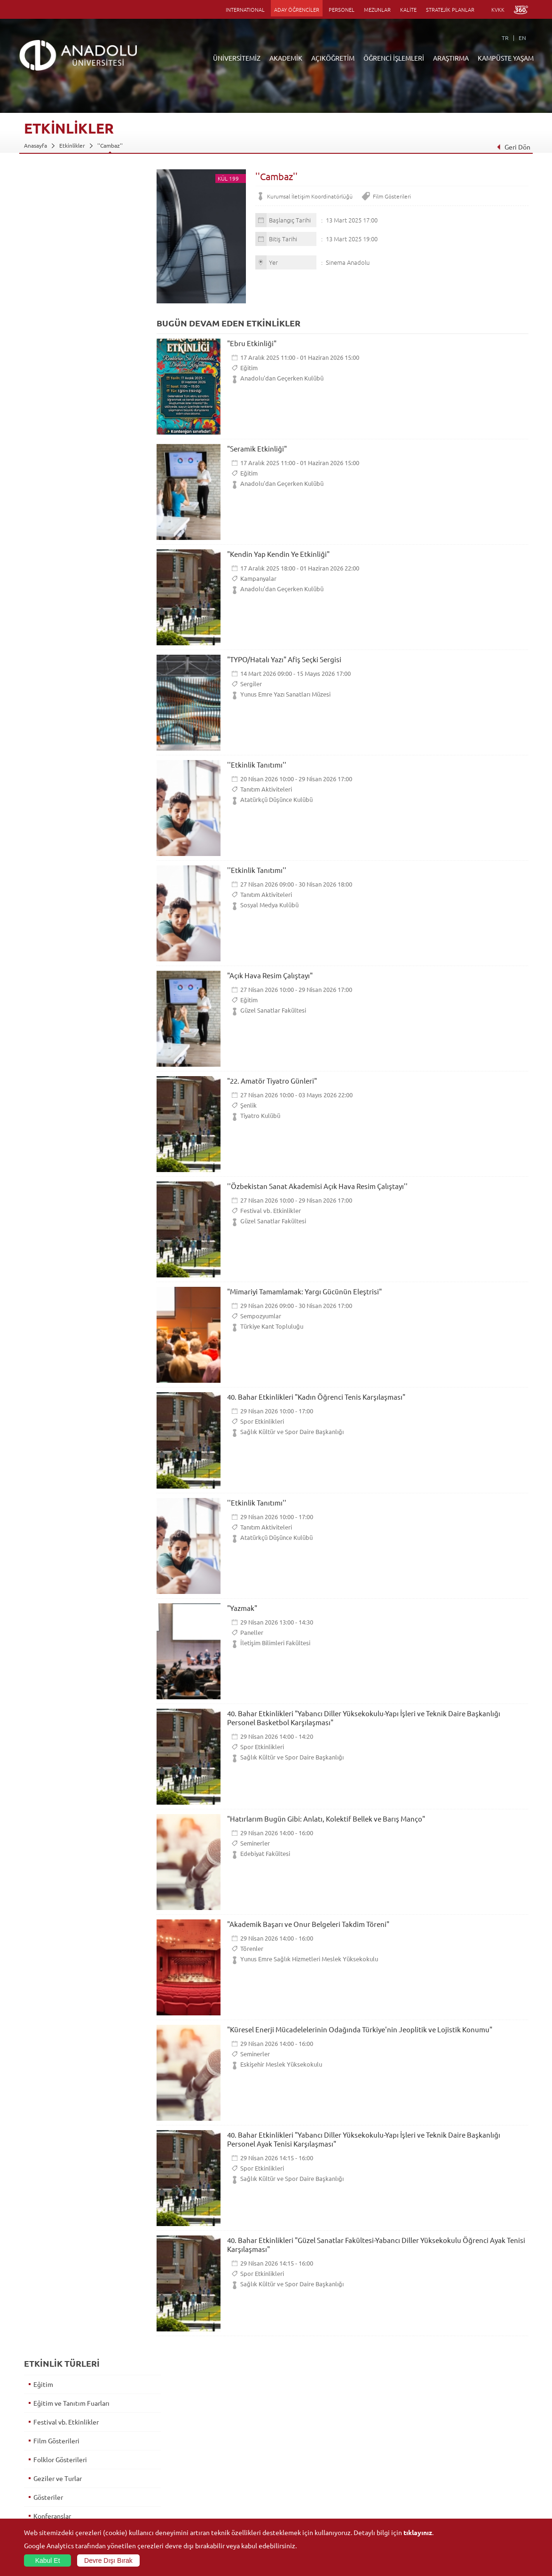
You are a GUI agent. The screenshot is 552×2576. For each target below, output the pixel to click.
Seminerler (255, 1843)
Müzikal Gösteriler (60, 440)
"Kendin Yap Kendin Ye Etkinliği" (278, 553)
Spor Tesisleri (459, 2463)
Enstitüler (120, 2430)
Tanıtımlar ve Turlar (61, 666)
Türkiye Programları (216, 2441)
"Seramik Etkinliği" (257, 448)
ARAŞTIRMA (451, 58)
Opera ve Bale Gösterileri (70, 459)
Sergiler (251, 684)
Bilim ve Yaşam (377, 2517)
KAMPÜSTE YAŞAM (506, 58)
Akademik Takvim (213, 2485)
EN (522, 37)
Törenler (251, 1948)
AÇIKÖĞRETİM (333, 58)
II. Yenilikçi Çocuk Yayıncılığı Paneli (84, 816)
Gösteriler (48, 308)
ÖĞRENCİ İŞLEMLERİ (393, 58)
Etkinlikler (72, 145)
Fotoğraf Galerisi (463, 2506)
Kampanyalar (258, 578)
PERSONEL (342, 9)
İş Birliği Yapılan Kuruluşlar (58, 2474)
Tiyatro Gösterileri (60, 703)
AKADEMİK (285, 58)
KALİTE (408, 9)
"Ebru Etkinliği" (251, 343)
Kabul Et (47, 2560)
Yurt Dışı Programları (218, 2463)
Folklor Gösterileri (60, 271)
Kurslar (43, 421)
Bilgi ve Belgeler (45, 2485)
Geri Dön (513, 147)
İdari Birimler (40, 2441)
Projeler (369, 2452)
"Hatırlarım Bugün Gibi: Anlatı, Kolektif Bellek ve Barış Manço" (326, 1818)
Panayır (44, 496)
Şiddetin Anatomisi (61, 835)
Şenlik (248, 1105)
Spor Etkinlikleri (262, 1421)
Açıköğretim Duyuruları (221, 2420)
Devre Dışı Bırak (108, 2560)
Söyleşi (43, 779)
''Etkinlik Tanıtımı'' (256, 764)
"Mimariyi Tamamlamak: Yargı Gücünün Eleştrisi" (304, 1291)
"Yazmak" (242, 1607)
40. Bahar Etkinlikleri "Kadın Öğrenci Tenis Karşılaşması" (316, 1396)
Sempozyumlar (260, 1316)
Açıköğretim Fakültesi (218, 2430)
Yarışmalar (48, 722)
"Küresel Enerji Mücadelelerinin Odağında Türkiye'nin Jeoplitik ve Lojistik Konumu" (359, 2029)
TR (505, 37)
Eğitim (249, 368)
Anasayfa (35, 145)
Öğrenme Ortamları (216, 2495)
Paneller (251, 1632)
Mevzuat (35, 2495)
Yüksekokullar (125, 2452)
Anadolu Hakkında (47, 2420)
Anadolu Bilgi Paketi (300, 2441)
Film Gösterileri (392, 196)
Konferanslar (52, 327)
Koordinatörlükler (382, 2441)
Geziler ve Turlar (57, 289)
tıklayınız (417, 2532)
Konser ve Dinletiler (62, 402)
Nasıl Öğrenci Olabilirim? (222, 2474)
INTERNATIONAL (245, 9)
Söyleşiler (47, 591)
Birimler (369, 2420)
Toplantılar (49, 685)
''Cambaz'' (110, 145)
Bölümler (35, 2452)
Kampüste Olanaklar (468, 2495)
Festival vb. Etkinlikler (270, 1210)
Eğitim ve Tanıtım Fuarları (71, 214)
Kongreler (48, 384)
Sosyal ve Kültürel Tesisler (475, 2420)
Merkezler (372, 2430)
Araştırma (203, 2452)
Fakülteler (120, 2420)
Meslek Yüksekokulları (136, 2441)
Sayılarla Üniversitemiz (52, 2430)
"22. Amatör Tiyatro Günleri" (272, 1080)
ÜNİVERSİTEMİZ (236, 58)
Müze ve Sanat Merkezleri (475, 2452)
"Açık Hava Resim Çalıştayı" (270, 975)
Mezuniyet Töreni (59, 760)
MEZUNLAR (377, 9)
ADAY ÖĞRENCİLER (296, 9)
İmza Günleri (51, 346)
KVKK (498, 9)
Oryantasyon (52, 478)
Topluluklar (456, 2474)
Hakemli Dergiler (380, 2463)
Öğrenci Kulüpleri (465, 2485)
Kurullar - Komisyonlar (52, 2463)
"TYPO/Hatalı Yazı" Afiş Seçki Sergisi (284, 659)
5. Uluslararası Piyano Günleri (75, 797)
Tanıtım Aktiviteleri (266, 789)
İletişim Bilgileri (43, 2506)
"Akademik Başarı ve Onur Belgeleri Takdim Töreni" (308, 1923)
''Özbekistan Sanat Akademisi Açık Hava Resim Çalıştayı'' (317, 1185)
